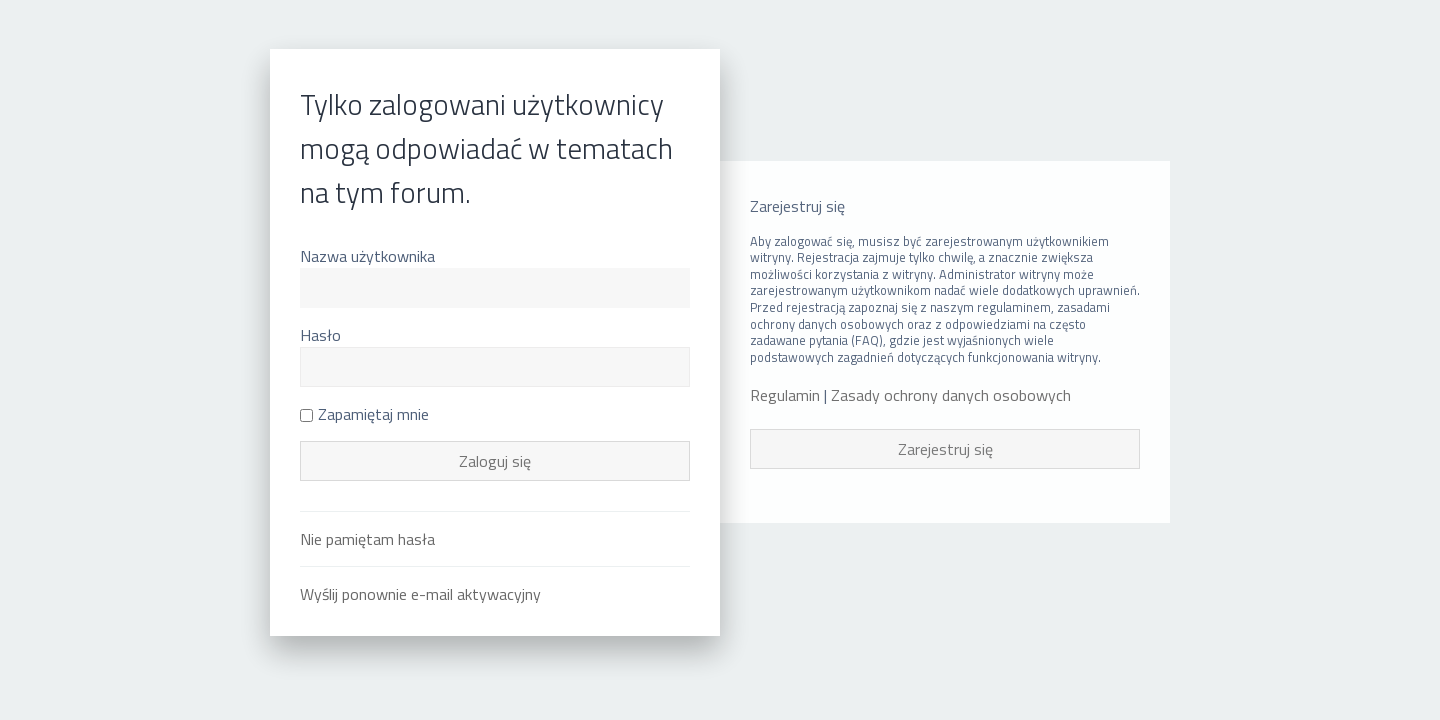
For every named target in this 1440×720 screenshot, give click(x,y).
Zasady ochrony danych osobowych (951, 395)
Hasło (320, 335)
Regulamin (785, 395)
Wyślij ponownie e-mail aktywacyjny (420, 594)
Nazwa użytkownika (367, 256)
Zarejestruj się (945, 449)
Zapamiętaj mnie (364, 414)
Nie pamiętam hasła (367, 539)
